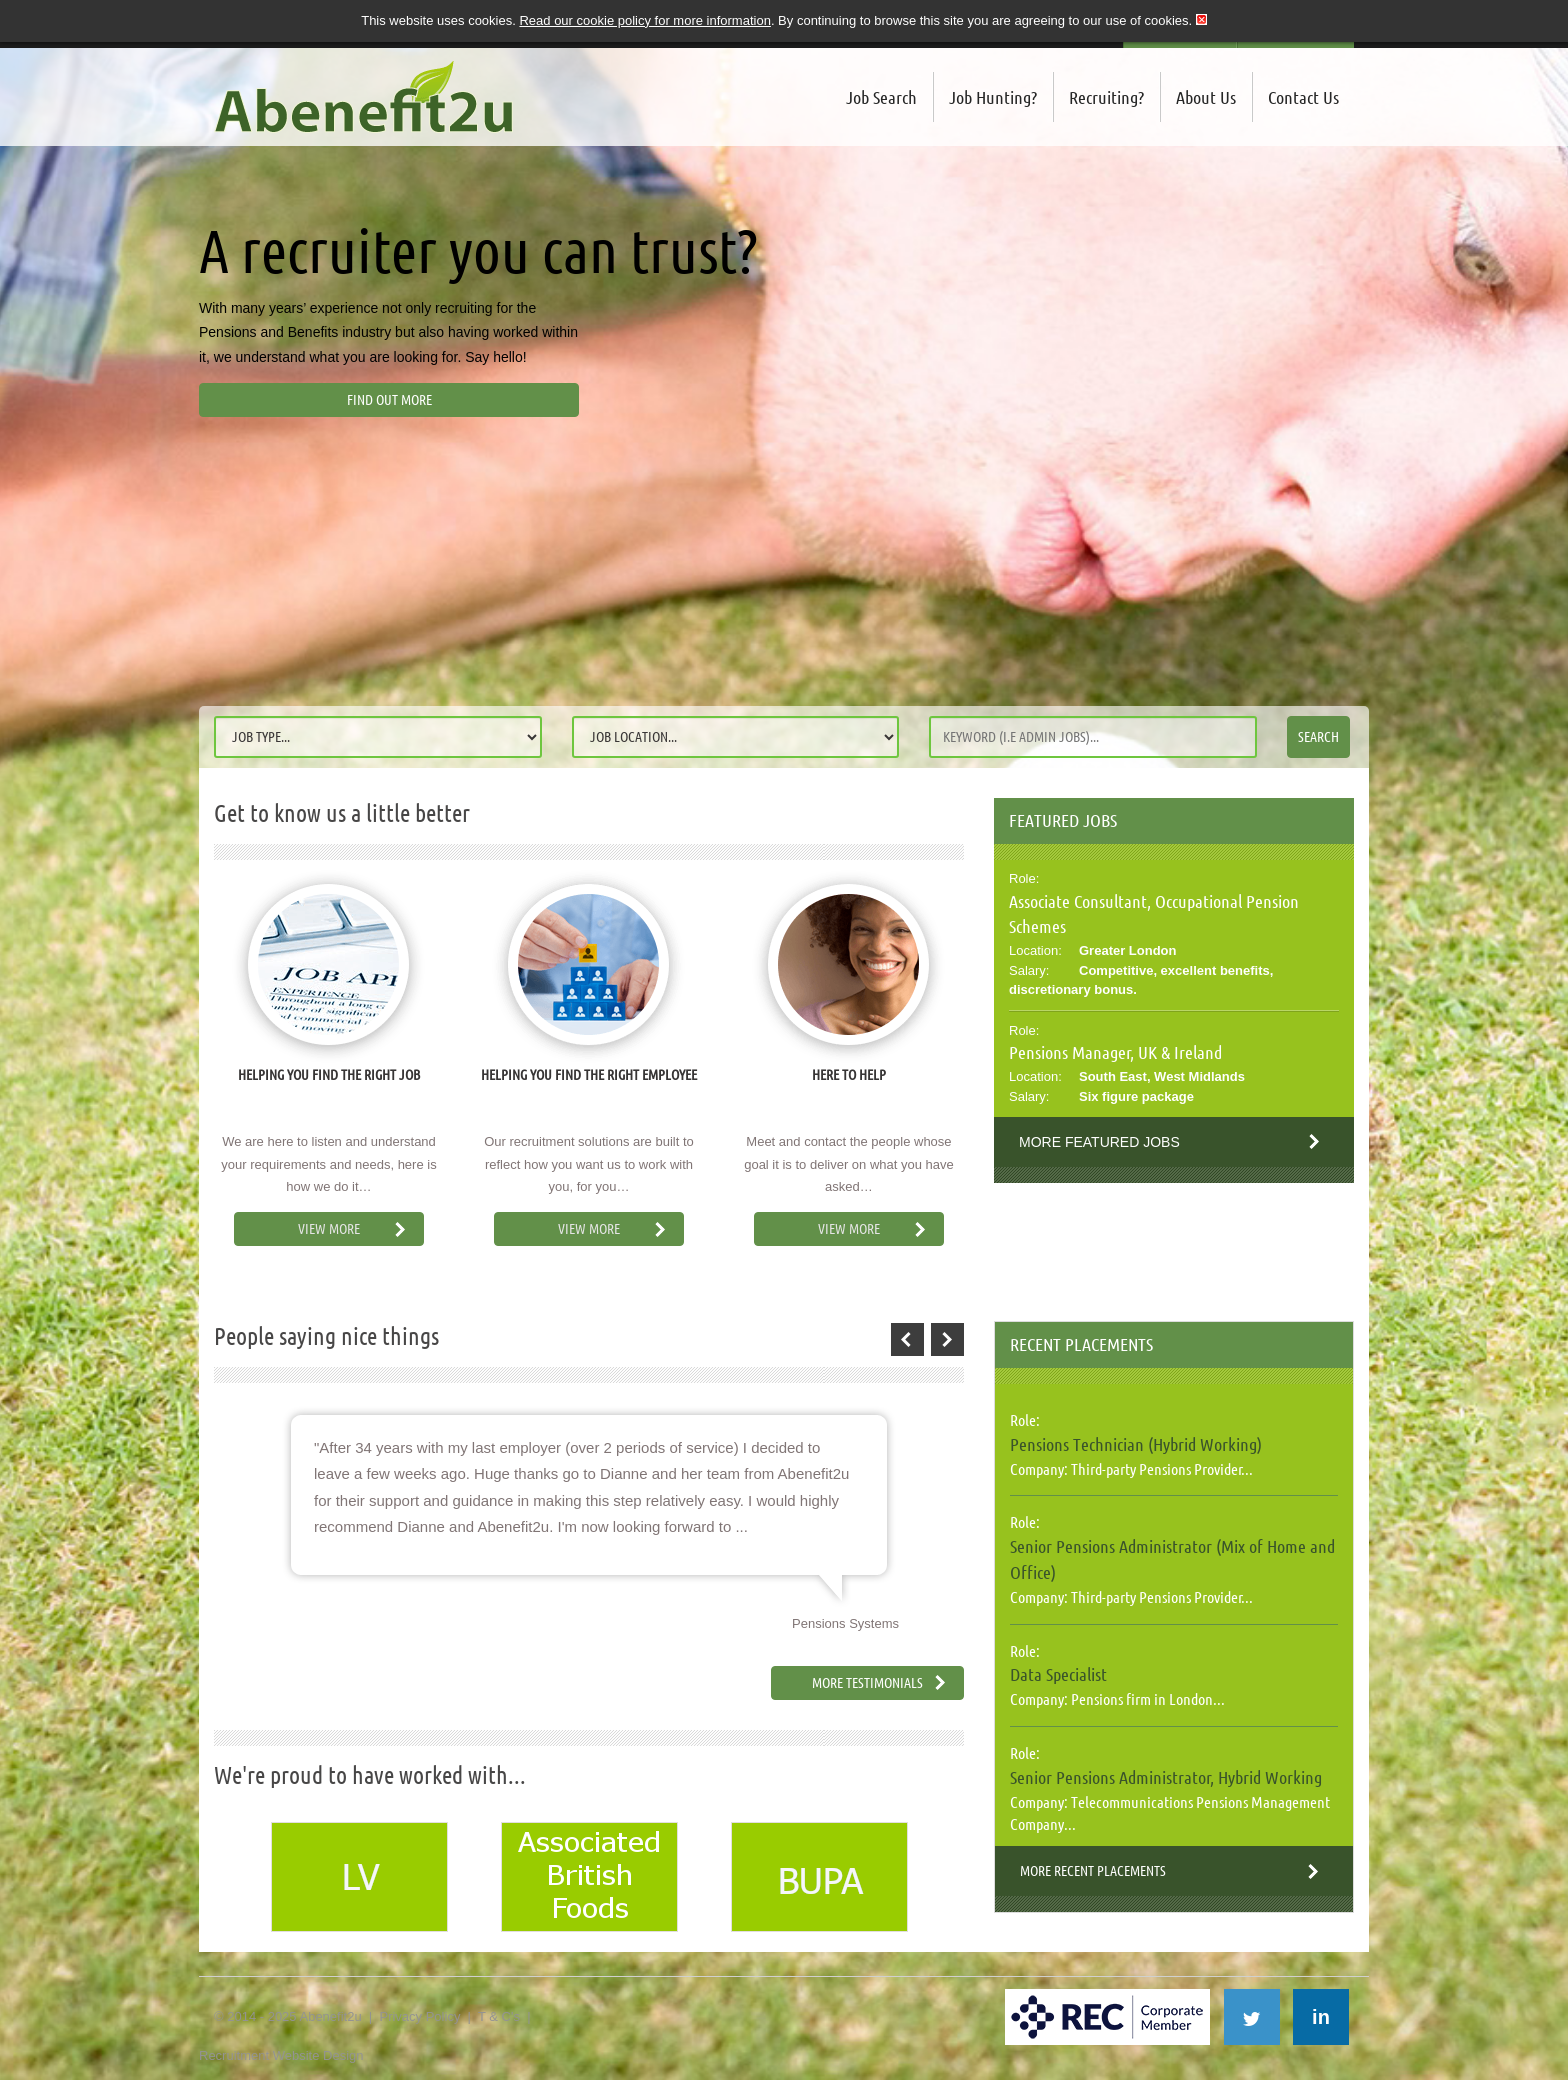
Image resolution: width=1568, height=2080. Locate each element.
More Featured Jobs (1099, 1142)
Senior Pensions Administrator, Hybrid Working (1166, 1777)
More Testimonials (867, 1683)
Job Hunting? (993, 97)
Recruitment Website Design (281, 2055)
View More (329, 1229)
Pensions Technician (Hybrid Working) (1136, 1444)
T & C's (499, 2016)
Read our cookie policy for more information (644, 20)
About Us (1206, 97)
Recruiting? (1106, 97)
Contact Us (1303, 97)
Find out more (389, 400)
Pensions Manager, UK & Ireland (1115, 1052)
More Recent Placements (1093, 1871)
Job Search (881, 97)
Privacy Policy (419, 2016)
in (1321, 2017)
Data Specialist (1058, 1674)
